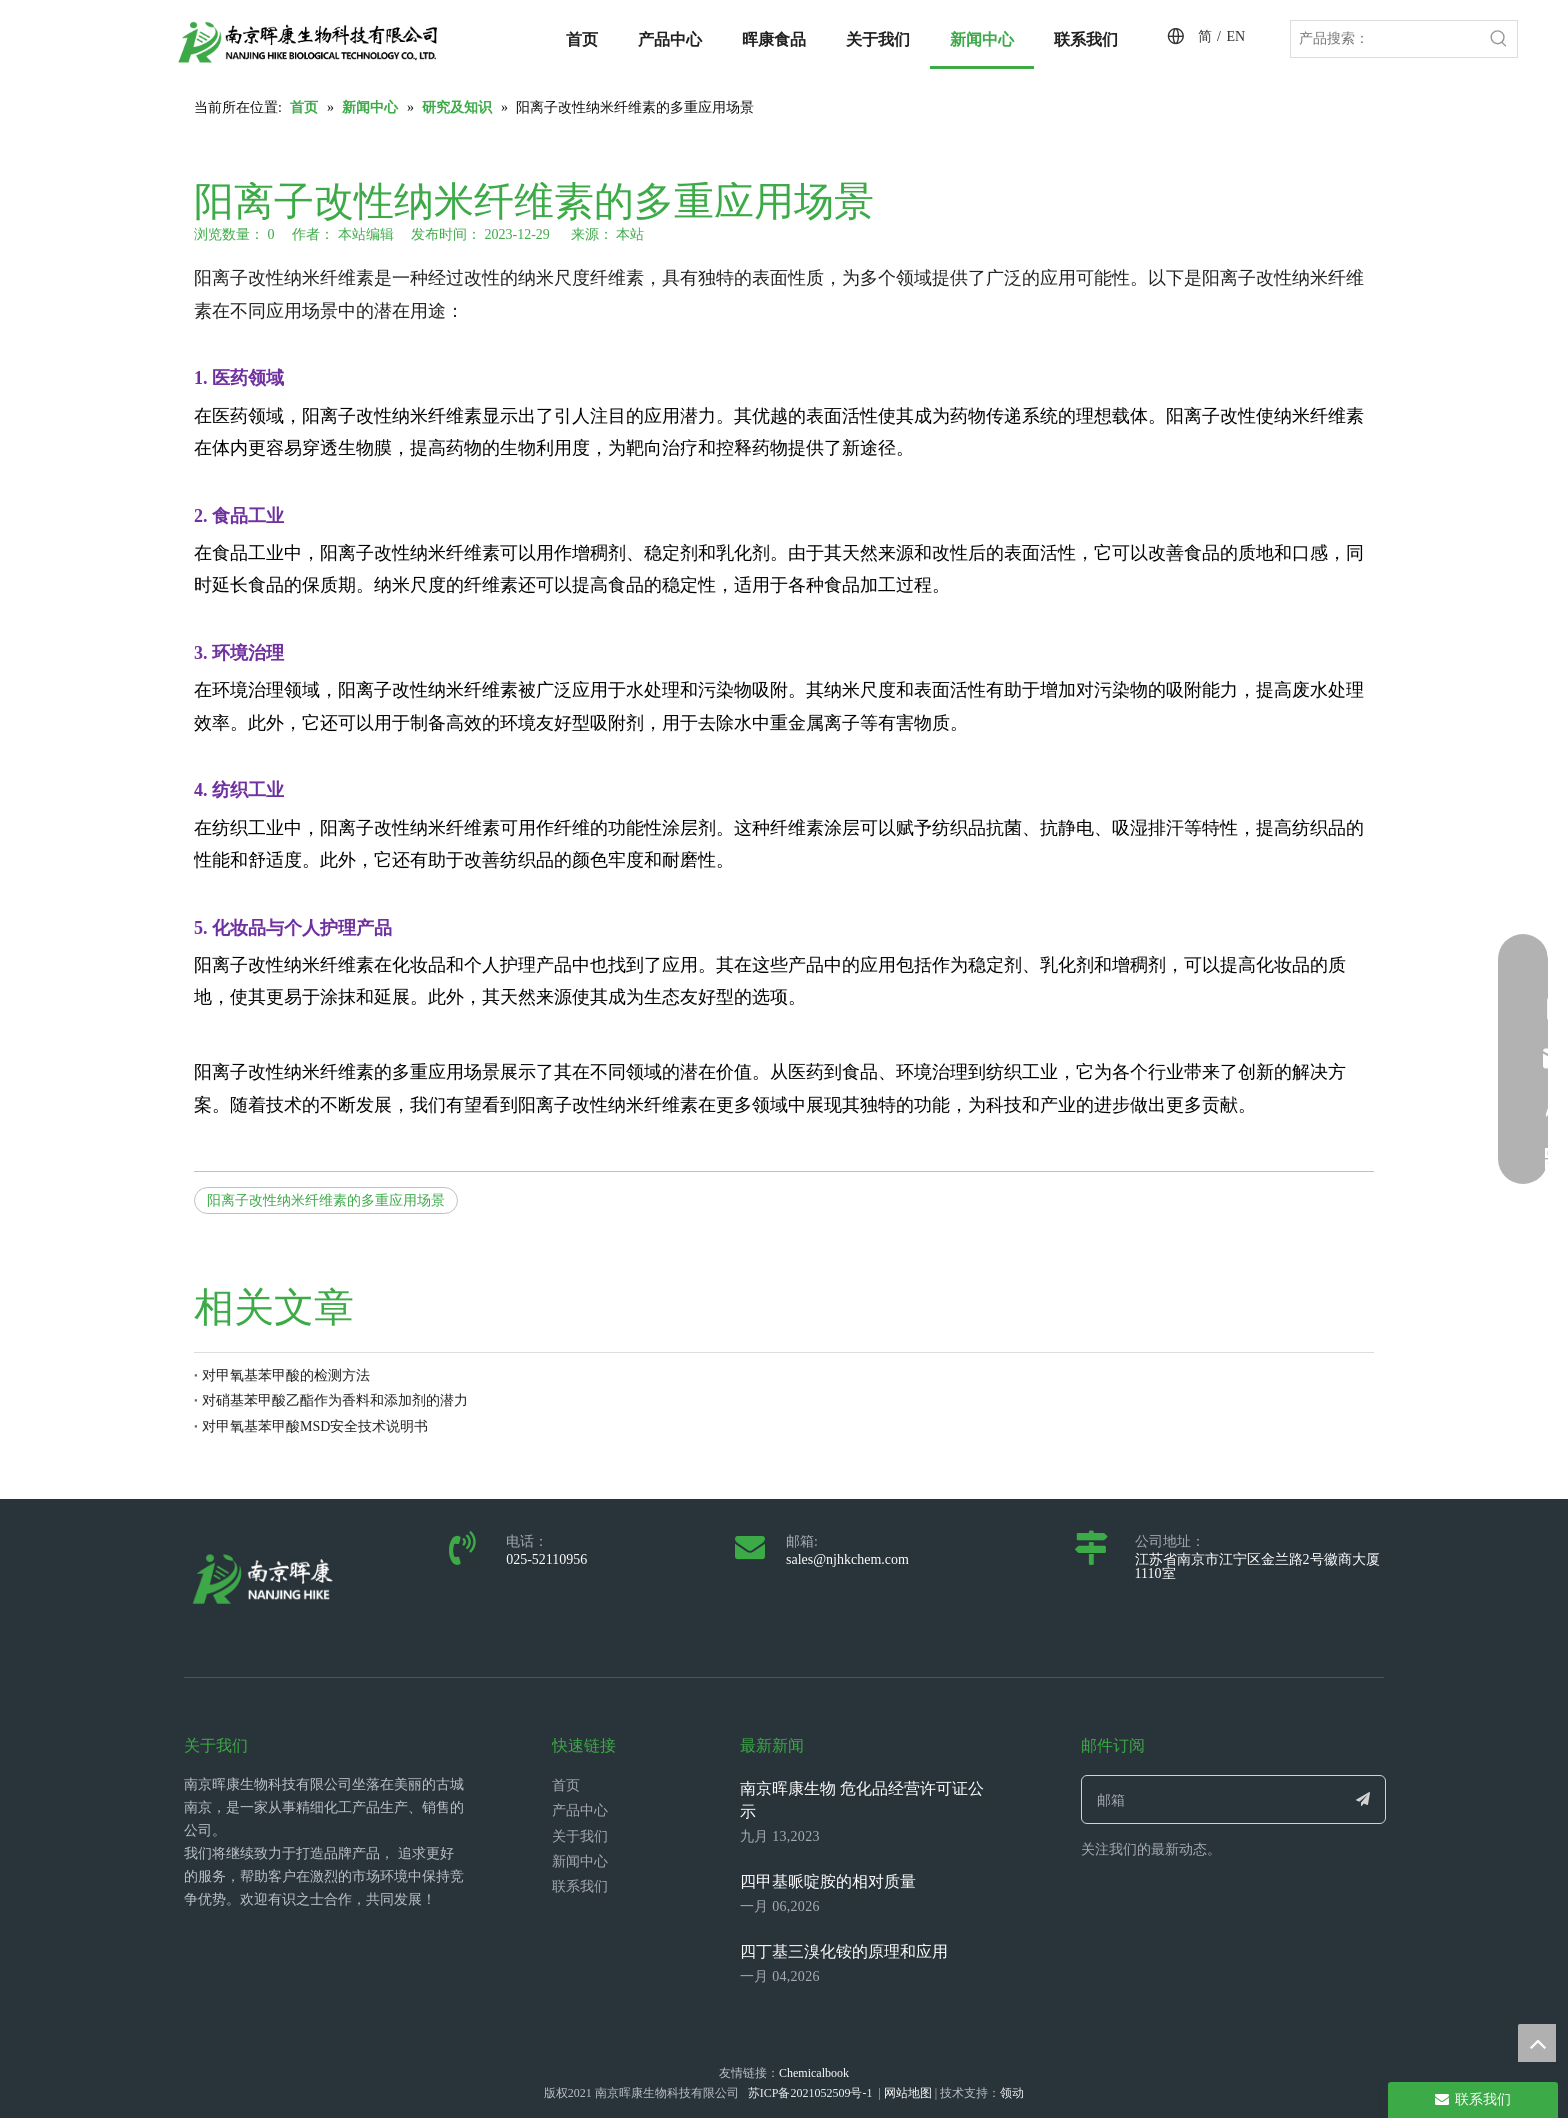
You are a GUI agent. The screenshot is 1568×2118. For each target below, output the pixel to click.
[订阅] (1363, 1799)
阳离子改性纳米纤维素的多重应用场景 (326, 1200)
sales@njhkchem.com (847, 1559)
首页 (566, 1785)
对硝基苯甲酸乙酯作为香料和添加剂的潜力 (335, 1400)
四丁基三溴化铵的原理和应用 (844, 1951)
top (1537, 2043)
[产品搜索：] (1386, 39)
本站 (630, 234)
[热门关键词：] (1499, 39)
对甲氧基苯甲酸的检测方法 (286, 1375)
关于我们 (580, 1836)
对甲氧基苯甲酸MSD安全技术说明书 (315, 1426)
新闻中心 (580, 1861)
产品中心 (580, 1810)
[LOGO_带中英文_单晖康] (308, 42)
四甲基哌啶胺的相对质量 (828, 1881)
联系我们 (580, 1886)
